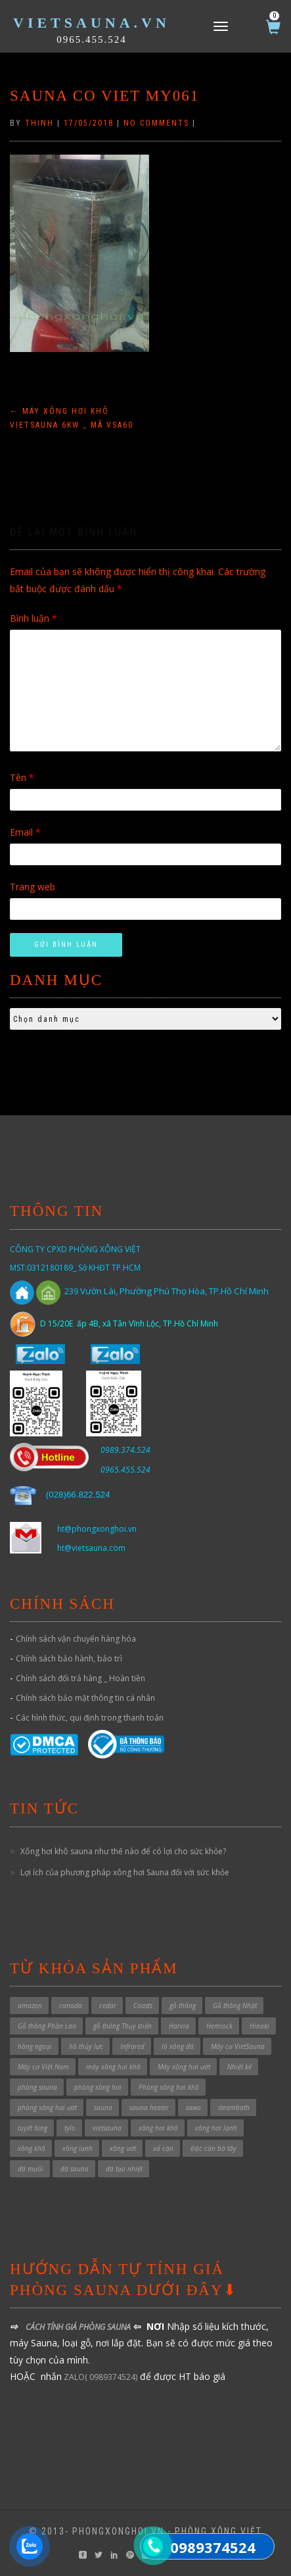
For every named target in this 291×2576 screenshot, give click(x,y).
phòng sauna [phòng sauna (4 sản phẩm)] (37, 2087)
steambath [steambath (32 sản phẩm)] (234, 2107)
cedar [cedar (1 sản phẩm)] (107, 2005)
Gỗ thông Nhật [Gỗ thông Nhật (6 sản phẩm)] (235, 2005)
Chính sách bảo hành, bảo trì (69, 1658)
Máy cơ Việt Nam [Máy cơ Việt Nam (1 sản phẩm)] (43, 2066)
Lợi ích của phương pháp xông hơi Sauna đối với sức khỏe (124, 1872)
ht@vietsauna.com (91, 1547)
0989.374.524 (125, 1449)
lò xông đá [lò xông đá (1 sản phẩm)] (178, 2046)
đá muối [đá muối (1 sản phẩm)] (30, 2168)
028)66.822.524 (79, 1495)
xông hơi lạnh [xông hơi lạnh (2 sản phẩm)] (216, 2128)
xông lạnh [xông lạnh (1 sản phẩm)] (77, 2148)
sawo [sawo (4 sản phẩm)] (193, 2107)
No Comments (156, 123)
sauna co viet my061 (104, 96)
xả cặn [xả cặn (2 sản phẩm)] (163, 2148)
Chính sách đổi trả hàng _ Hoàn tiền (80, 1678)
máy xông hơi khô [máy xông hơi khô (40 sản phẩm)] (113, 2066)
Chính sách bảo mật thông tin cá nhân (85, 1698)
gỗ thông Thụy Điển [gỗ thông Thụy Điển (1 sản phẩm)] (122, 2026)
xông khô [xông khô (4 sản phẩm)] (31, 2148)
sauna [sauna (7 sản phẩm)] (103, 2107)
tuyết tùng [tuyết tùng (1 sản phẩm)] (32, 2128)
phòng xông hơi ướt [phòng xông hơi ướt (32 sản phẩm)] (47, 2107)
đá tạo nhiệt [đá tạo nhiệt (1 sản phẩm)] (124, 2168)
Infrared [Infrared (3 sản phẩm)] (132, 2046)
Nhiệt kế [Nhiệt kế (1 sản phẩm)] (239, 2066)
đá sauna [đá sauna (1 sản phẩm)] (74, 2168)
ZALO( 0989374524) (99, 2377)
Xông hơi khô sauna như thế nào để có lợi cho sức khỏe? (123, 1851)
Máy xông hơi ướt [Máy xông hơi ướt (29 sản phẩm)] (184, 2066)
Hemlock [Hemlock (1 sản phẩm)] (219, 2026)
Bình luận (33, 618)
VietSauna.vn (91, 22)
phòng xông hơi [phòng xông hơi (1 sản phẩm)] (98, 2087)
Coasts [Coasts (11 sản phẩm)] (142, 2005)
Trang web (32, 886)
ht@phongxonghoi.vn (97, 1528)
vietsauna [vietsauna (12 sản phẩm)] (107, 2128)
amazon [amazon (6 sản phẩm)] (30, 2005)
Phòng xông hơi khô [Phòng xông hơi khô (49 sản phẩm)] (169, 2087)
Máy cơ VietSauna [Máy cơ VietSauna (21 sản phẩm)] (238, 2046)
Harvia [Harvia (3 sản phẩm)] (179, 2026)
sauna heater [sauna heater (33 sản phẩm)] (149, 2107)
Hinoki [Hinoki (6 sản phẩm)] (259, 2026)
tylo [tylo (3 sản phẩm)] (70, 2128)
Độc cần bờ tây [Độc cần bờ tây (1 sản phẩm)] (213, 2148)
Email (25, 832)
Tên (22, 777)
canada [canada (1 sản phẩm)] (70, 2005)
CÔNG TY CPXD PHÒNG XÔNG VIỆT (75, 1249)
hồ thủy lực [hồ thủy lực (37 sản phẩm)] (86, 2046)
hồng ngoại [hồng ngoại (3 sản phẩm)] (35, 2046)
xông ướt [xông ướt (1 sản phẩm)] (123, 2148)
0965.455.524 (91, 39)
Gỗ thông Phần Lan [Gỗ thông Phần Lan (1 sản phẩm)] (47, 2026)
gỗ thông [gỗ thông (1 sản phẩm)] (182, 2005)
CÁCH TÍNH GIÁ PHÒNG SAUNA (78, 2327)
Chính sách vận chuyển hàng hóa (76, 1638)
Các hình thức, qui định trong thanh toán (90, 1717)
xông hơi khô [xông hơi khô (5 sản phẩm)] (158, 2128)
